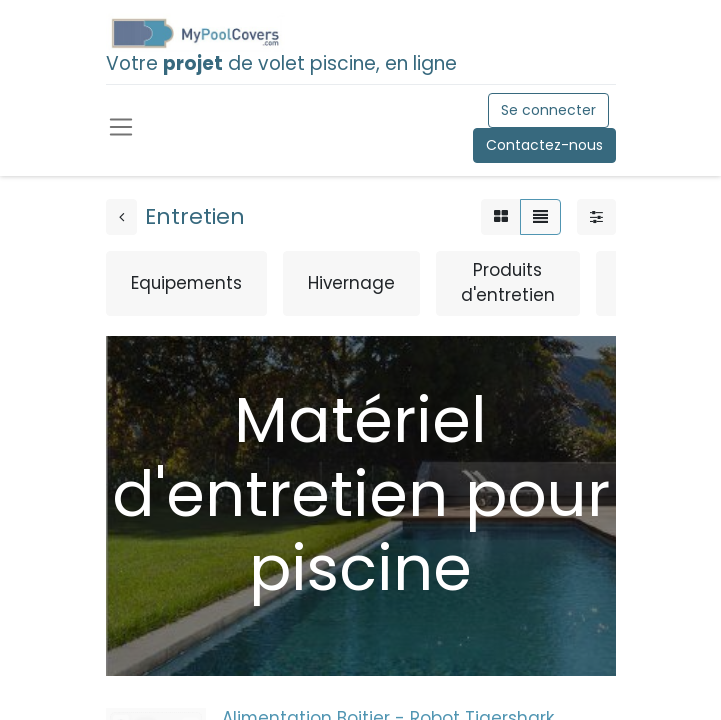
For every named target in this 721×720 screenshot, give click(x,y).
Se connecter (548, 110)
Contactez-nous (544, 145)
